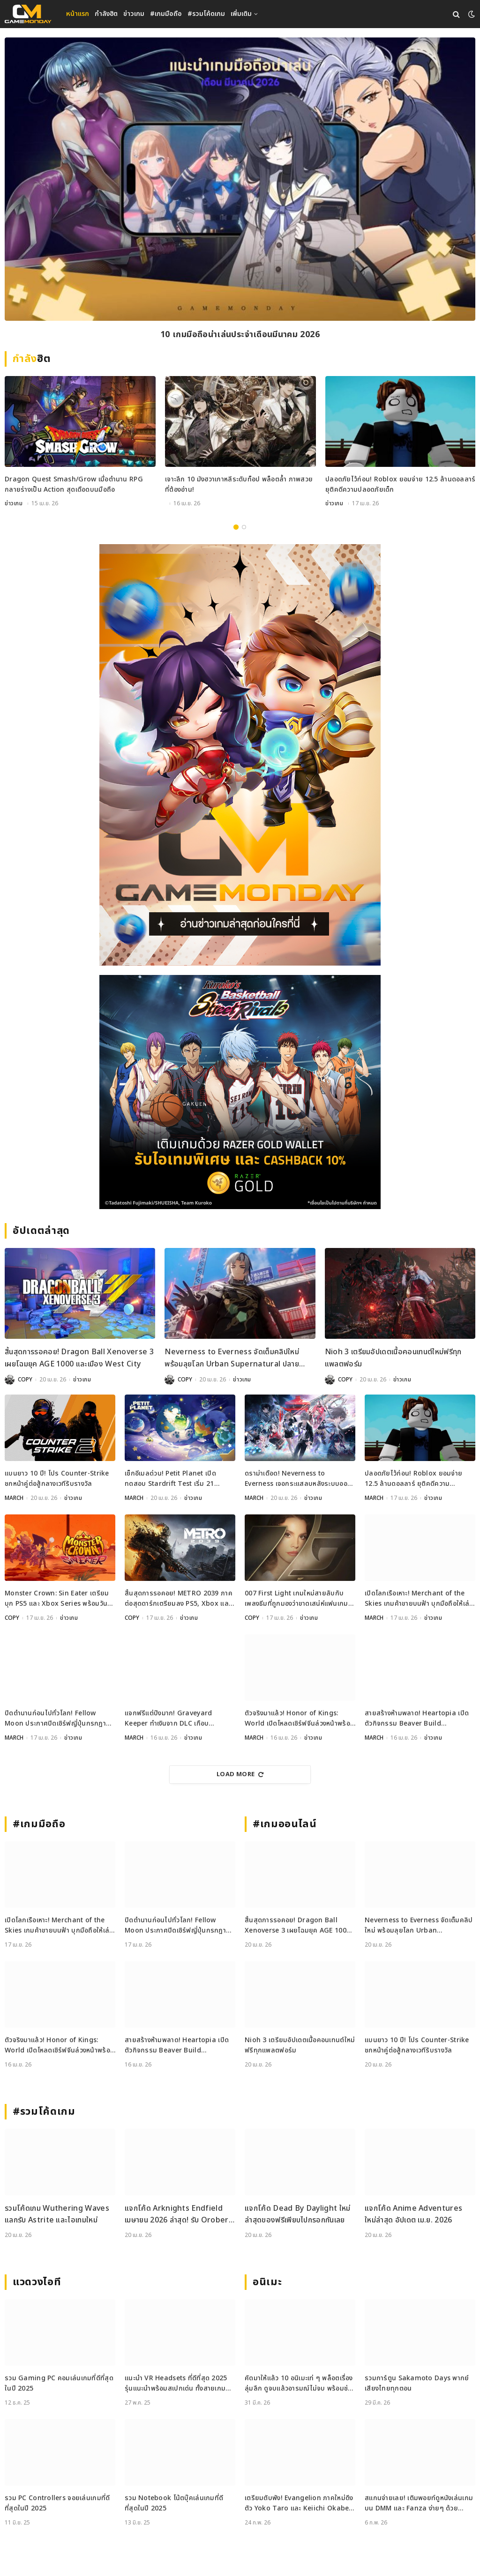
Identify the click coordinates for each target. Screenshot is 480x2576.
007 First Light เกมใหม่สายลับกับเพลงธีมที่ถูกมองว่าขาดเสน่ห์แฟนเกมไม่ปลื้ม (296, 1598)
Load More (240, 1774)
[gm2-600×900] (240, 755)
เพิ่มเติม (241, 14)
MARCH (14, 1498)
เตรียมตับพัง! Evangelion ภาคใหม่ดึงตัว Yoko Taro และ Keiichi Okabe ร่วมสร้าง (299, 2503)
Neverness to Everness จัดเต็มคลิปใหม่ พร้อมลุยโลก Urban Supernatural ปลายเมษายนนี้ (232, 1358)
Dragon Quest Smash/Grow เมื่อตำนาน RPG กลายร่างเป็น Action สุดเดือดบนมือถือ (74, 484)
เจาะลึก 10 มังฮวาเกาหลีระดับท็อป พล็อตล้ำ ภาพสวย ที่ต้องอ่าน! (239, 484)
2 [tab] (244, 527)
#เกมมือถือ (166, 14)
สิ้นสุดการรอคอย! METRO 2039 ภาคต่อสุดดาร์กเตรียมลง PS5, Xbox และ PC (178, 1598)
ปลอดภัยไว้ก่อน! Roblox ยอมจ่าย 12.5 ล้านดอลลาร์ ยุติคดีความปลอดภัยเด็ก (400, 484)
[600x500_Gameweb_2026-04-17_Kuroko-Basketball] (240, 1092)
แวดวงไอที (37, 2282)
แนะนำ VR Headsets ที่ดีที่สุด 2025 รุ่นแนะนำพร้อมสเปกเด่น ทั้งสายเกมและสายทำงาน (176, 2383)
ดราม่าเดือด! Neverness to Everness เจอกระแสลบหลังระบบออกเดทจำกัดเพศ (298, 1479)
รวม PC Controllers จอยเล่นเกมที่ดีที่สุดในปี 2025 (57, 2503)
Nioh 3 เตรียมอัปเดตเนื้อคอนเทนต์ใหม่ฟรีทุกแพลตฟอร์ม (393, 1358)
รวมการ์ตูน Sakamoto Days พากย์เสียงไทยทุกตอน (417, 2383)
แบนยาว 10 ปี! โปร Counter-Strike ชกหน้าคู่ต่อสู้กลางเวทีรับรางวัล (57, 1479)
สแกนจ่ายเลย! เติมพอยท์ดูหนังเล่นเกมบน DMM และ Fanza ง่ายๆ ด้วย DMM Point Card (419, 2503)
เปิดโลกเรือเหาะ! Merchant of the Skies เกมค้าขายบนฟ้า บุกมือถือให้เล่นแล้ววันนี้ (419, 1598)
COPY (25, 1379)
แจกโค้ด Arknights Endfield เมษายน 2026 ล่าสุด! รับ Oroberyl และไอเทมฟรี (179, 2215)
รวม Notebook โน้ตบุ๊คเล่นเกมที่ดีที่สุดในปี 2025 (174, 2503)
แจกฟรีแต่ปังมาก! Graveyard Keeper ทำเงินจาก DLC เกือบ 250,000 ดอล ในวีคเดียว (168, 1718)
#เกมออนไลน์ (285, 1824)
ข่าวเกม (133, 14)
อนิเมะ (267, 2282)
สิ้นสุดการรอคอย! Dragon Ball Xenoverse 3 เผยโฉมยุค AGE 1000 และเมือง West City (79, 1358)
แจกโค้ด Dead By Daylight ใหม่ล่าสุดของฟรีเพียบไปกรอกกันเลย (298, 2214)
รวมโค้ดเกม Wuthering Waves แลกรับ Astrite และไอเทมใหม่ (57, 2214)
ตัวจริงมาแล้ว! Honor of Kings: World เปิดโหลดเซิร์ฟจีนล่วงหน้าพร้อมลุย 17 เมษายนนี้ (299, 1718)
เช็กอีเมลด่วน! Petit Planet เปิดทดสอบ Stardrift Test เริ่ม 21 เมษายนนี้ (170, 1479)
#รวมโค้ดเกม (206, 14)
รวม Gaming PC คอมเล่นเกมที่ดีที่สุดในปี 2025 (59, 2383)
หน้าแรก (77, 14)
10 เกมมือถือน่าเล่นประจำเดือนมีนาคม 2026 (240, 334)
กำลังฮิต (106, 14)
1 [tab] (236, 527)
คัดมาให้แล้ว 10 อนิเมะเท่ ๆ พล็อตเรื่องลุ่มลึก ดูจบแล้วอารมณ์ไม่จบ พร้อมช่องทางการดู (300, 2383)
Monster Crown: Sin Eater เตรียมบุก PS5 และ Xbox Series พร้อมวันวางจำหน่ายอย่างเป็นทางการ (57, 1598)
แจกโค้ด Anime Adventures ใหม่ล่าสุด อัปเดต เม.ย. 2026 (413, 2214)
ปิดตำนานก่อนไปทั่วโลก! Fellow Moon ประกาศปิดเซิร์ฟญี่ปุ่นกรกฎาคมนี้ (60, 1718)
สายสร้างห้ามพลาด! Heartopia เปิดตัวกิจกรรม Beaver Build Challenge (417, 1718)
